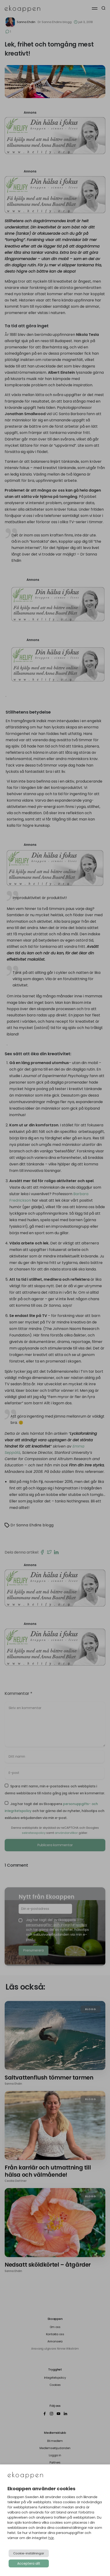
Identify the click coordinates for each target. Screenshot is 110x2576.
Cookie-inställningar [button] (28, 2553)
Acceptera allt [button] (28, 2563)
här (51, 2538)
